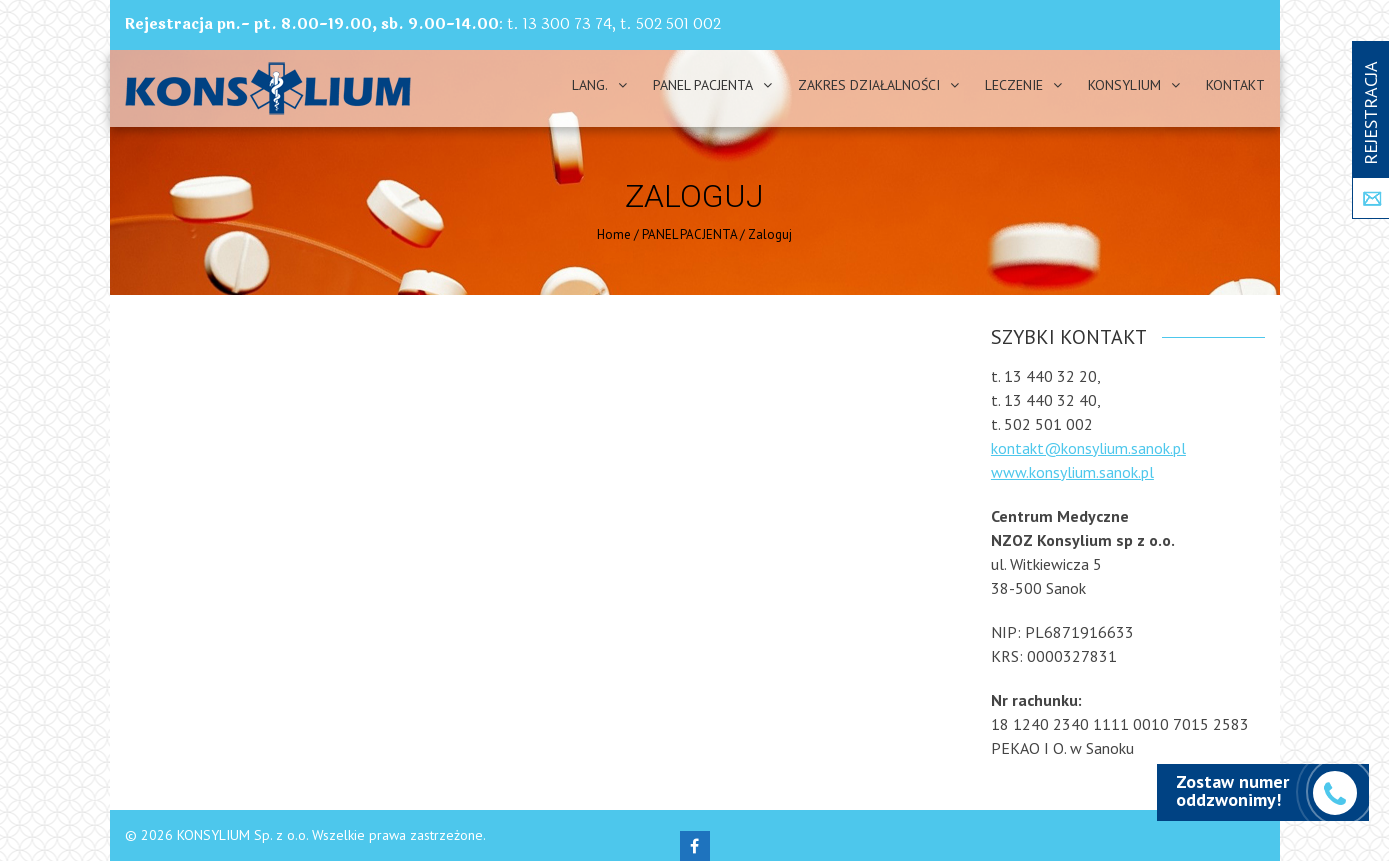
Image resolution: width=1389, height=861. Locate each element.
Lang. (590, 85)
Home (614, 234)
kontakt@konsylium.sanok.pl (1088, 448)
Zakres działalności (869, 85)
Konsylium (1124, 85)
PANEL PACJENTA (703, 85)
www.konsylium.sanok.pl (1072, 472)
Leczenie (1014, 85)
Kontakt (1235, 85)
